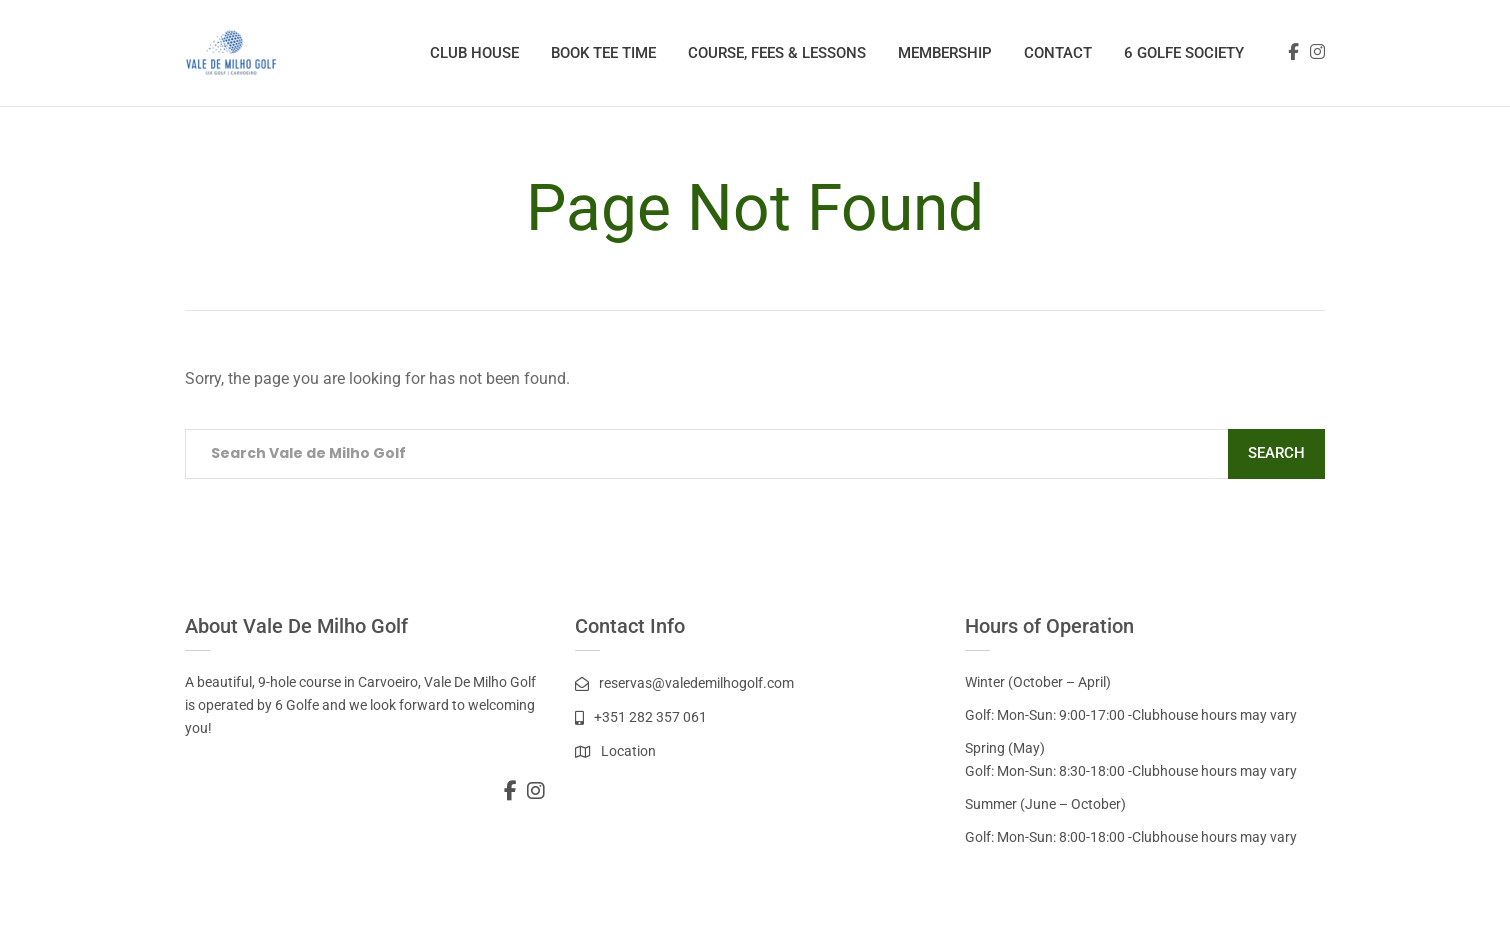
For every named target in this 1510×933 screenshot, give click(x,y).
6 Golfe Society (1184, 53)
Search (1276, 453)
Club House (474, 53)
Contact (1058, 53)
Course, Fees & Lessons (777, 53)
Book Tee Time (603, 53)
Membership (945, 53)
